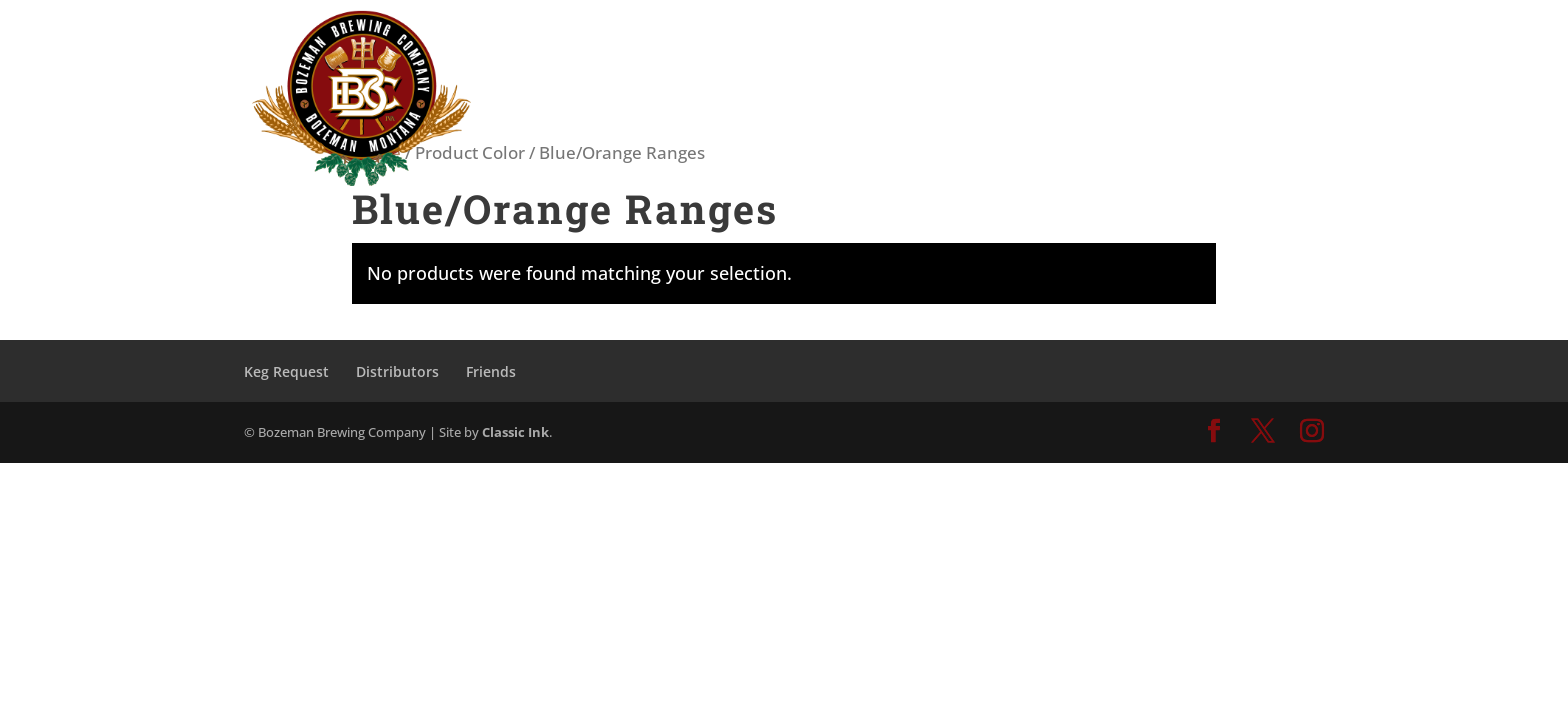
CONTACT (1236, 42)
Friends (491, 371)
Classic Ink (515, 432)
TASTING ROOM (805, 42)
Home (376, 152)
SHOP (1148, 42)
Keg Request (286, 371)
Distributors (397, 371)
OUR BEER (935, 42)
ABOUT (1050, 42)
